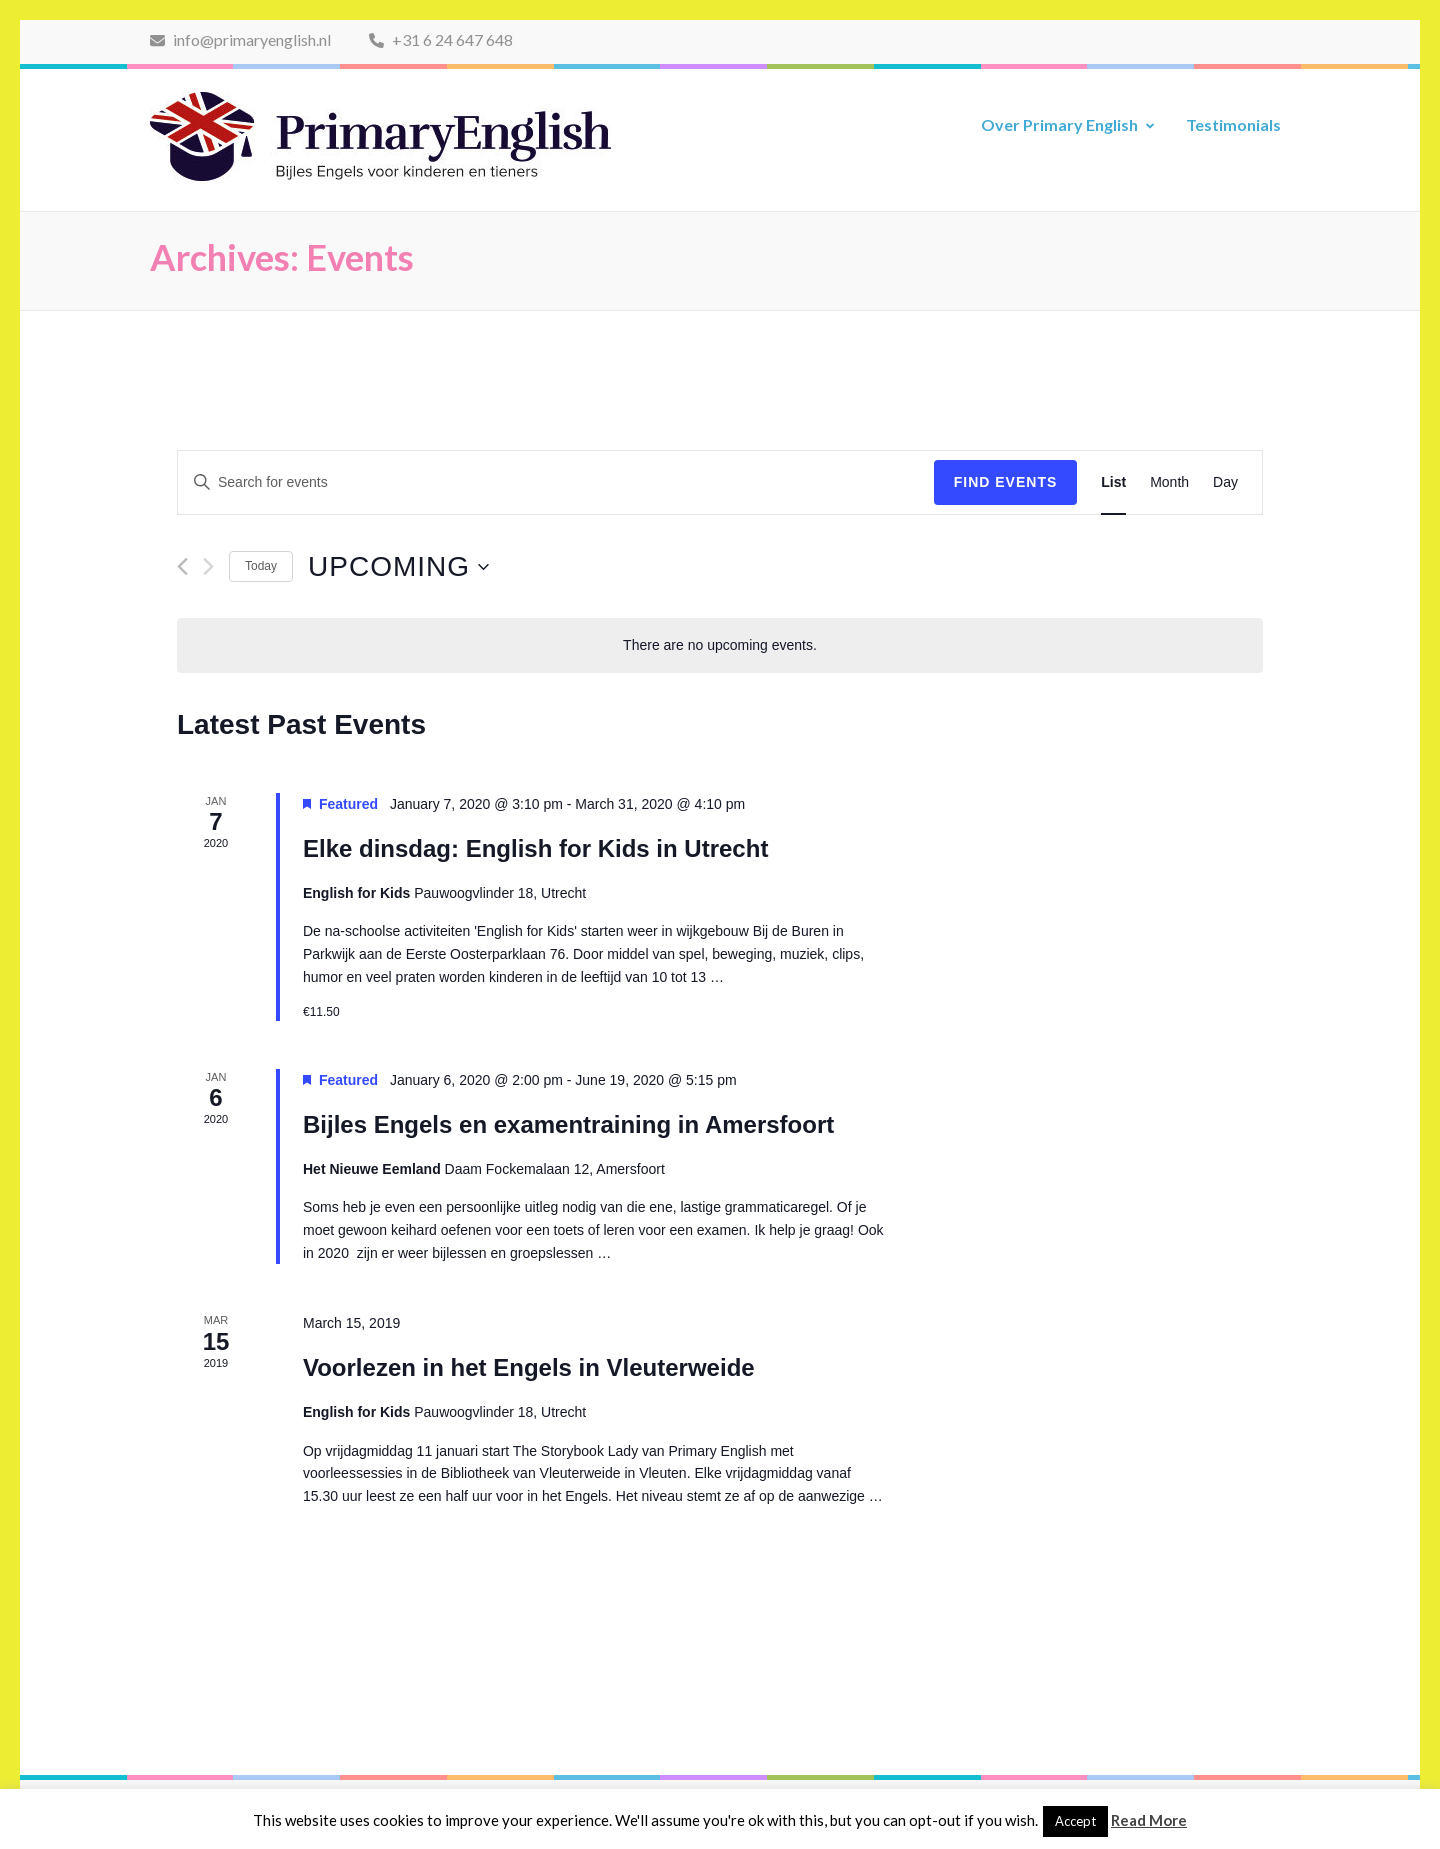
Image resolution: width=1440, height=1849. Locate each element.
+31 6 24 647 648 (441, 39)
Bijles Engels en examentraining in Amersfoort (568, 1124)
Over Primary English (1059, 124)
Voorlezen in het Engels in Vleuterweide (529, 1367)
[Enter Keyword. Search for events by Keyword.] (556, 482)
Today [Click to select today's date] (261, 566)
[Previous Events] (182, 566)
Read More (1149, 1820)
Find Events (1006, 482)
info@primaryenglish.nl (240, 39)
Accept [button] (1075, 1821)
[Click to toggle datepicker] (398, 567)
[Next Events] (208, 566)
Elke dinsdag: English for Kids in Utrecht (535, 848)
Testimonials (1233, 124)
